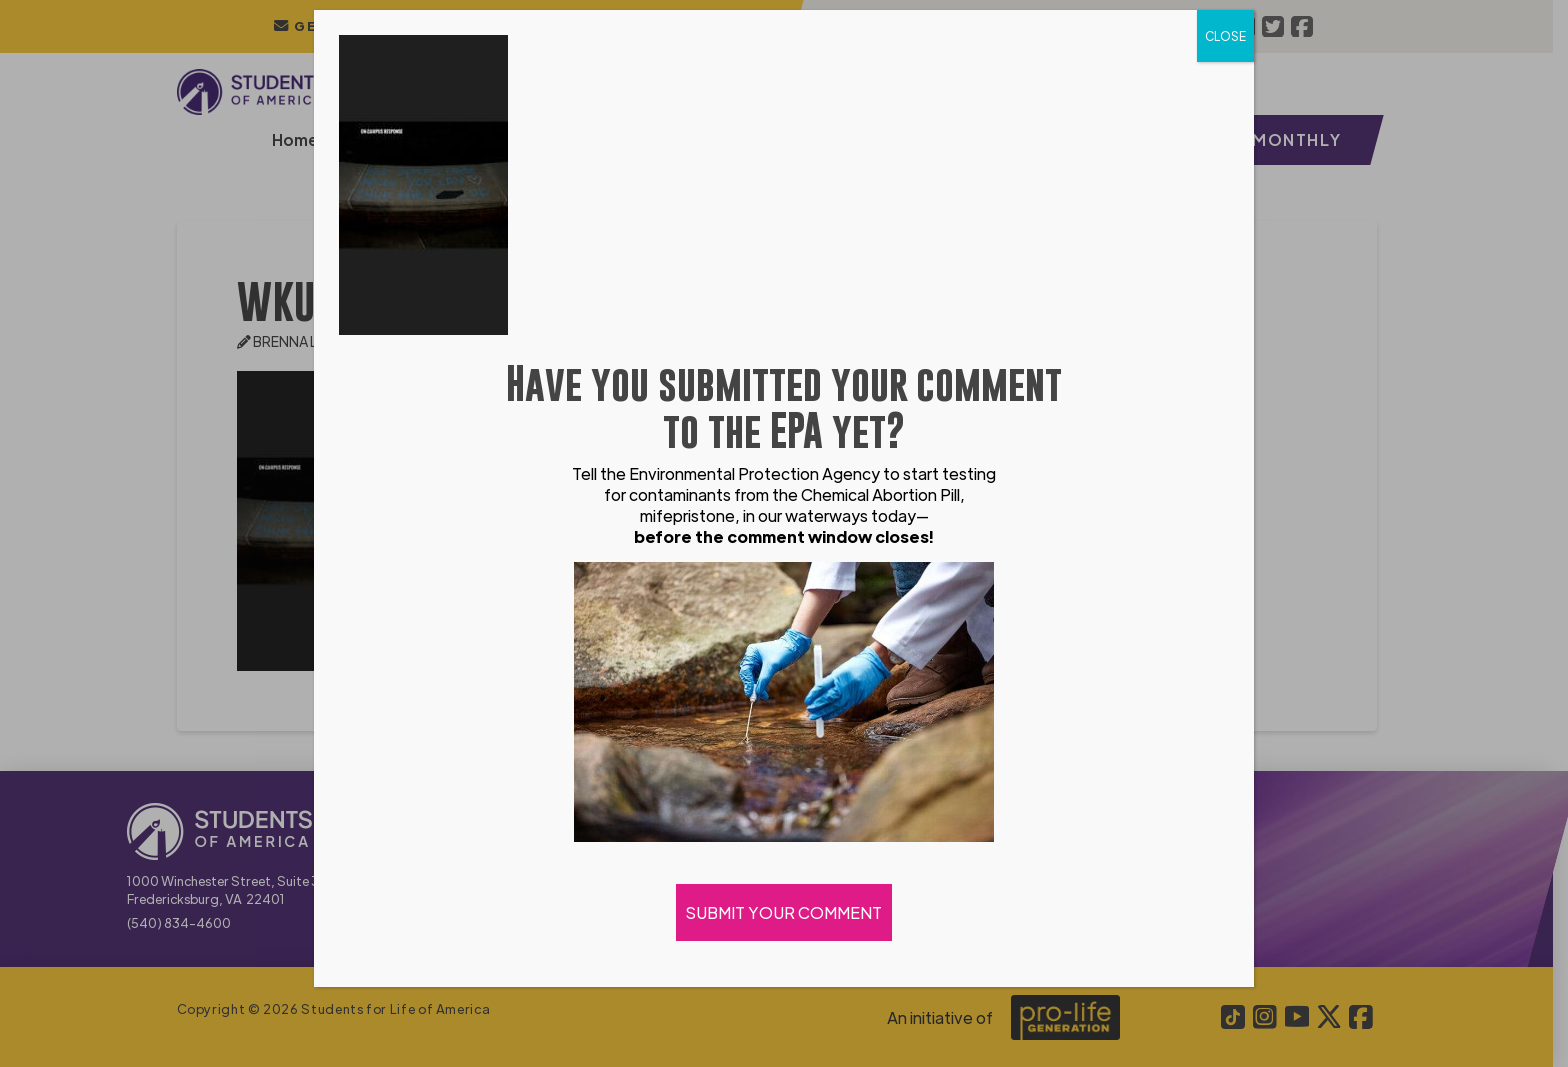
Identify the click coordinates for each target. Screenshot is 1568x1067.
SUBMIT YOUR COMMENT (784, 912)
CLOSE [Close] (1225, 36)
